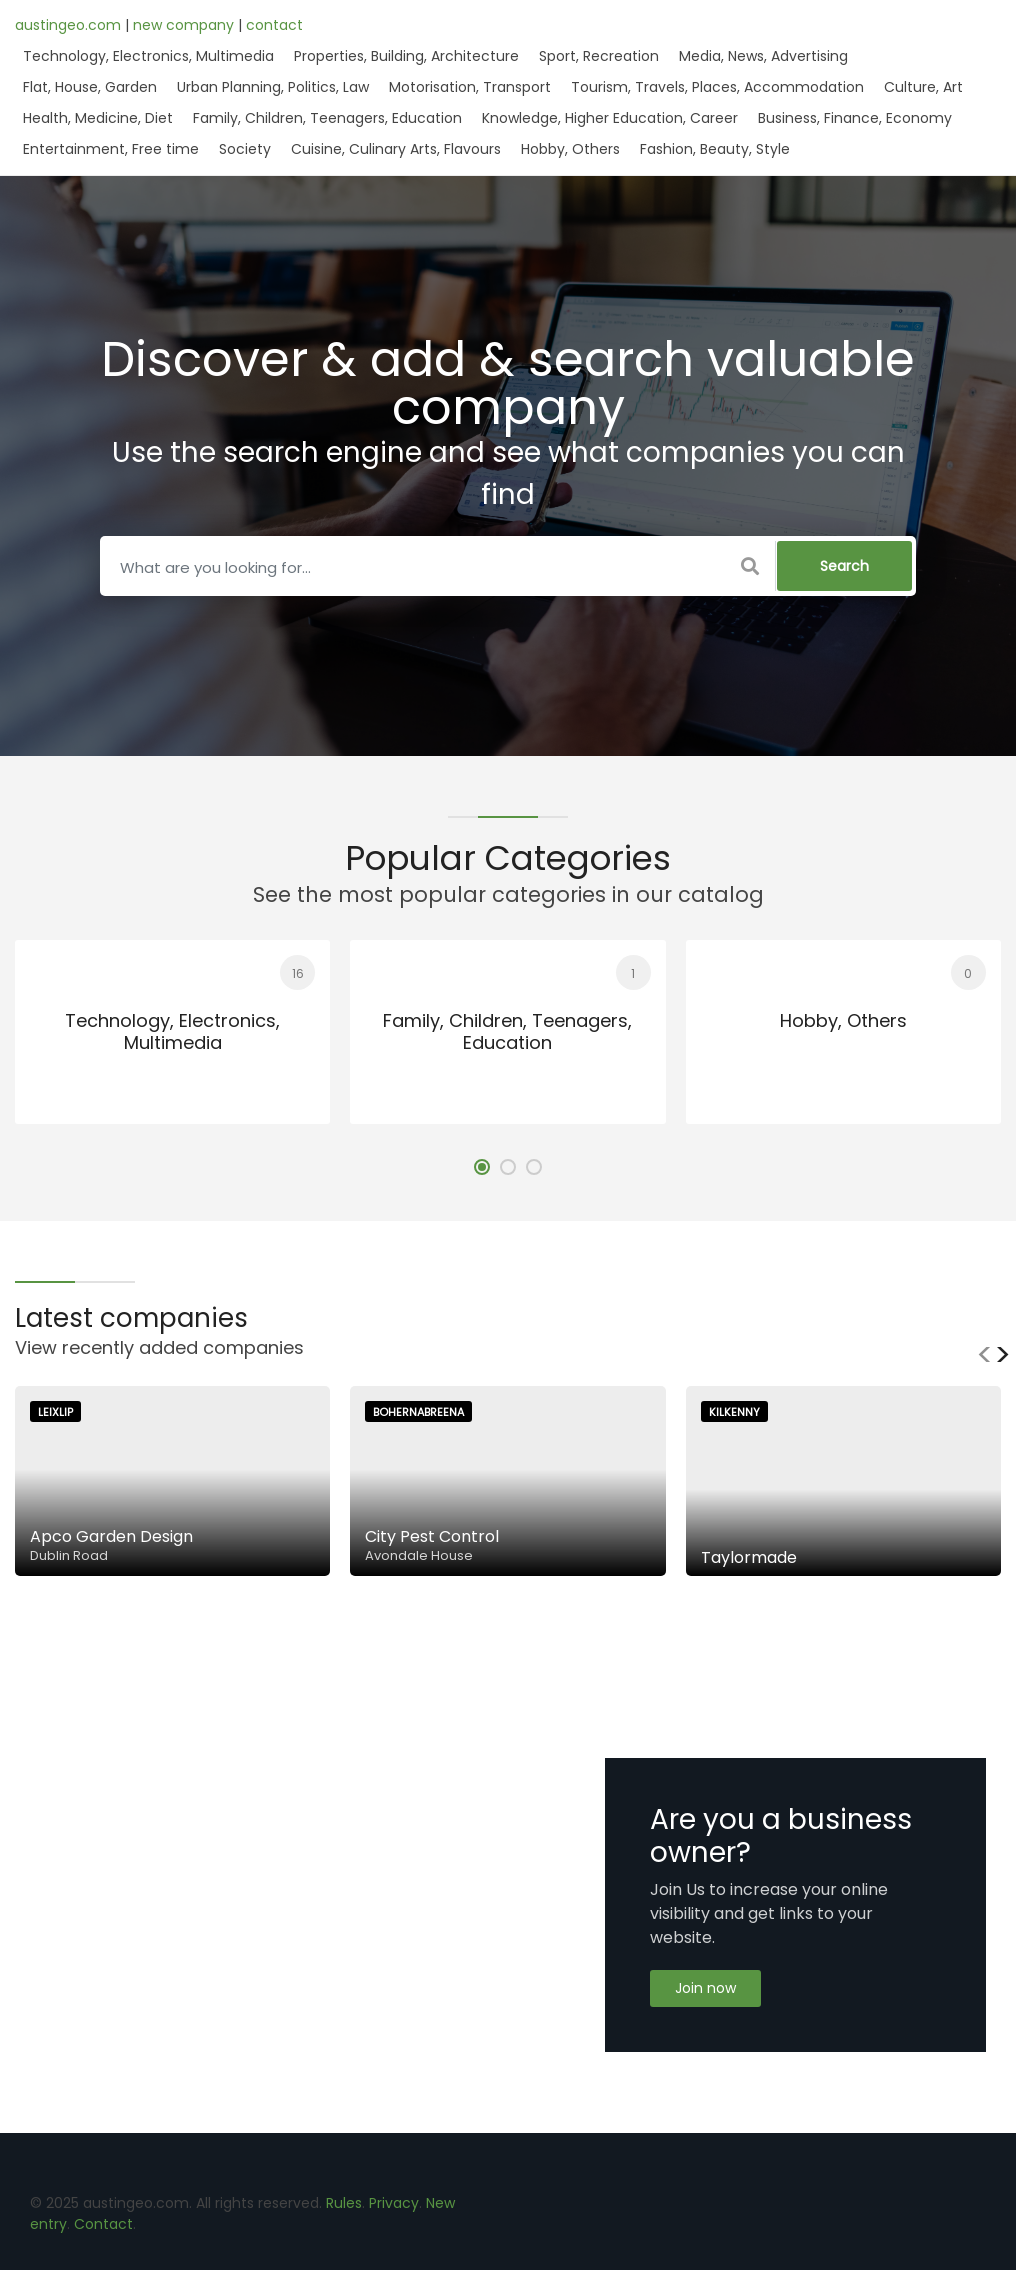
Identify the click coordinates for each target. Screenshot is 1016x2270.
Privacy (394, 2203)
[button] (482, 1167)
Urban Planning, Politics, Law (273, 87)
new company (185, 25)
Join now (705, 1988)
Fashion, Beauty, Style (715, 149)
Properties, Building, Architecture (406, 56)
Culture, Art (923, 87)
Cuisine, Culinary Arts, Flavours (396, 149)
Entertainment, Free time (111, 149)
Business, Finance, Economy (855, 118)
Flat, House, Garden (90, 87)
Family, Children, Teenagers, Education (327, 118)
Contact (103, 2224)
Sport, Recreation (599, 56)
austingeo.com (70, 25)
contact (274, 25)
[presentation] (985, 1355)
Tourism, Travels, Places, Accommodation (717, 87)
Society (245, 149)
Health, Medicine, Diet (98, 118)
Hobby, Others (570, 149)
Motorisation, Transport (470, 87)
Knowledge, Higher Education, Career (610, 118)
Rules (344, 2203)
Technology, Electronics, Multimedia (148, 56)
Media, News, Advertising (763, 56)
